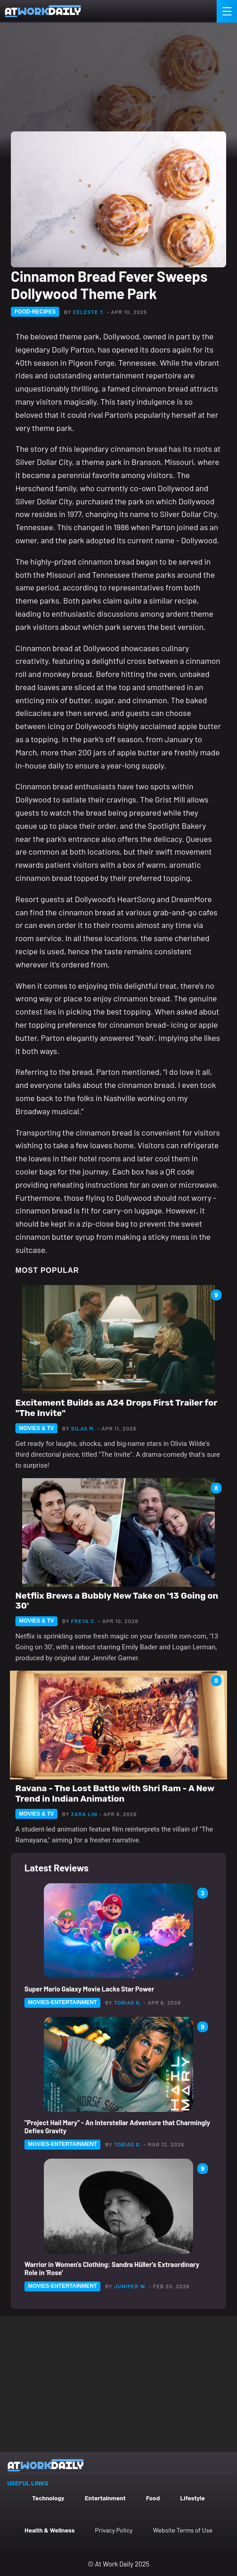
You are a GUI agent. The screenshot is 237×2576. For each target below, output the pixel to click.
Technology (48, 2498)
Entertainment (105, 2498)
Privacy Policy (114, 2530)
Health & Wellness (49, 2530)
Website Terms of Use (182, 2530)
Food (153, 2498)
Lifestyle (192, 2498)
